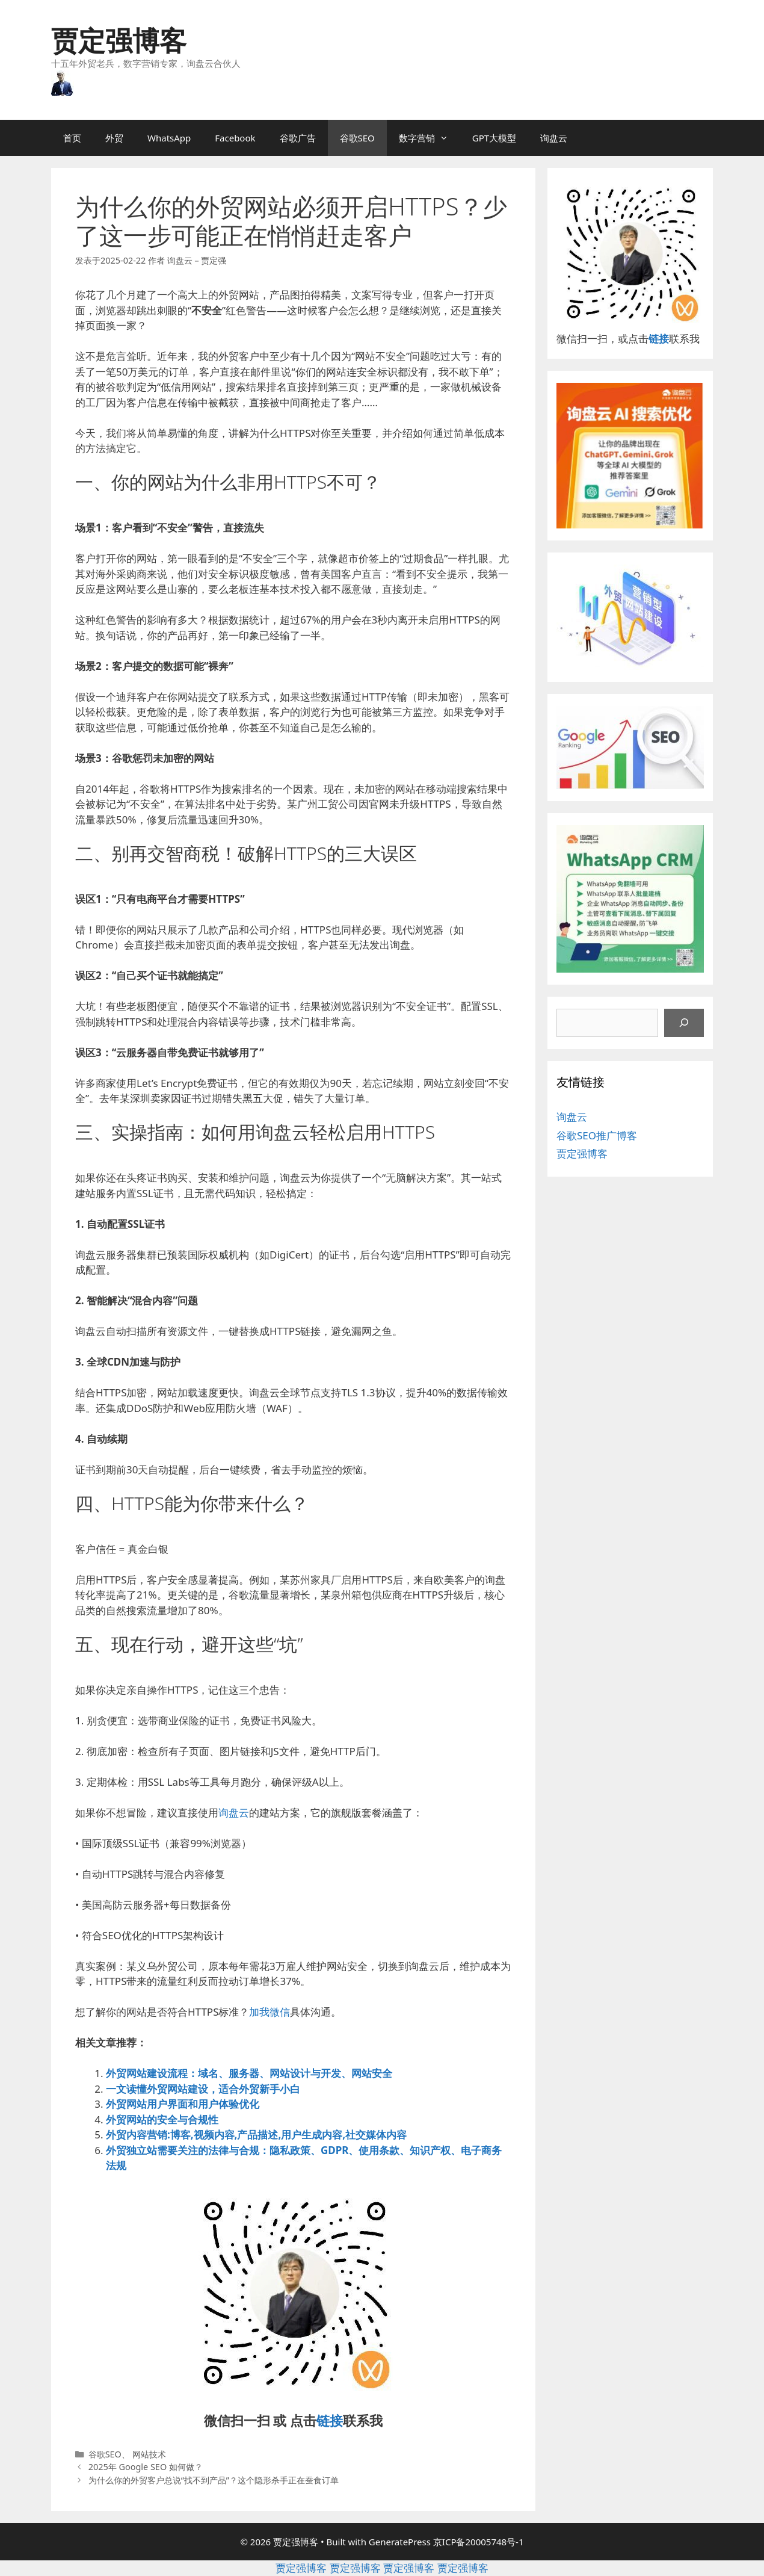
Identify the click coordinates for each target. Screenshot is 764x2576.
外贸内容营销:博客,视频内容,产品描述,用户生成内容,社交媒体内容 (256, 2134)
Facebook (235, 138)
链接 (329, 2420)
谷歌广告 (298, 138)
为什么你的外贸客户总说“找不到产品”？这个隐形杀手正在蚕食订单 (213, 2480)
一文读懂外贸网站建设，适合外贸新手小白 (203, 2089)
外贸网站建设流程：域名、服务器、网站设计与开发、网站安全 (249, 2073)
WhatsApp (169, 138)
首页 (72, 138)
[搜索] (684, 1023)
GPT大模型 (494, 138)
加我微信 (269, 2012)
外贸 (114, 138)
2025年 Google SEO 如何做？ (145, 2466)
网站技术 (149, 2454)
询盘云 (553, 138)
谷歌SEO (357, 138)
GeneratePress (400, 2542)
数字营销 (429, 138)
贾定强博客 (118, 40)
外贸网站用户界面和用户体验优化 (182, 2104)
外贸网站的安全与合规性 (162, 2119)
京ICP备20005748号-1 (478, 2542)
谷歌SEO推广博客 (596, 1135)
